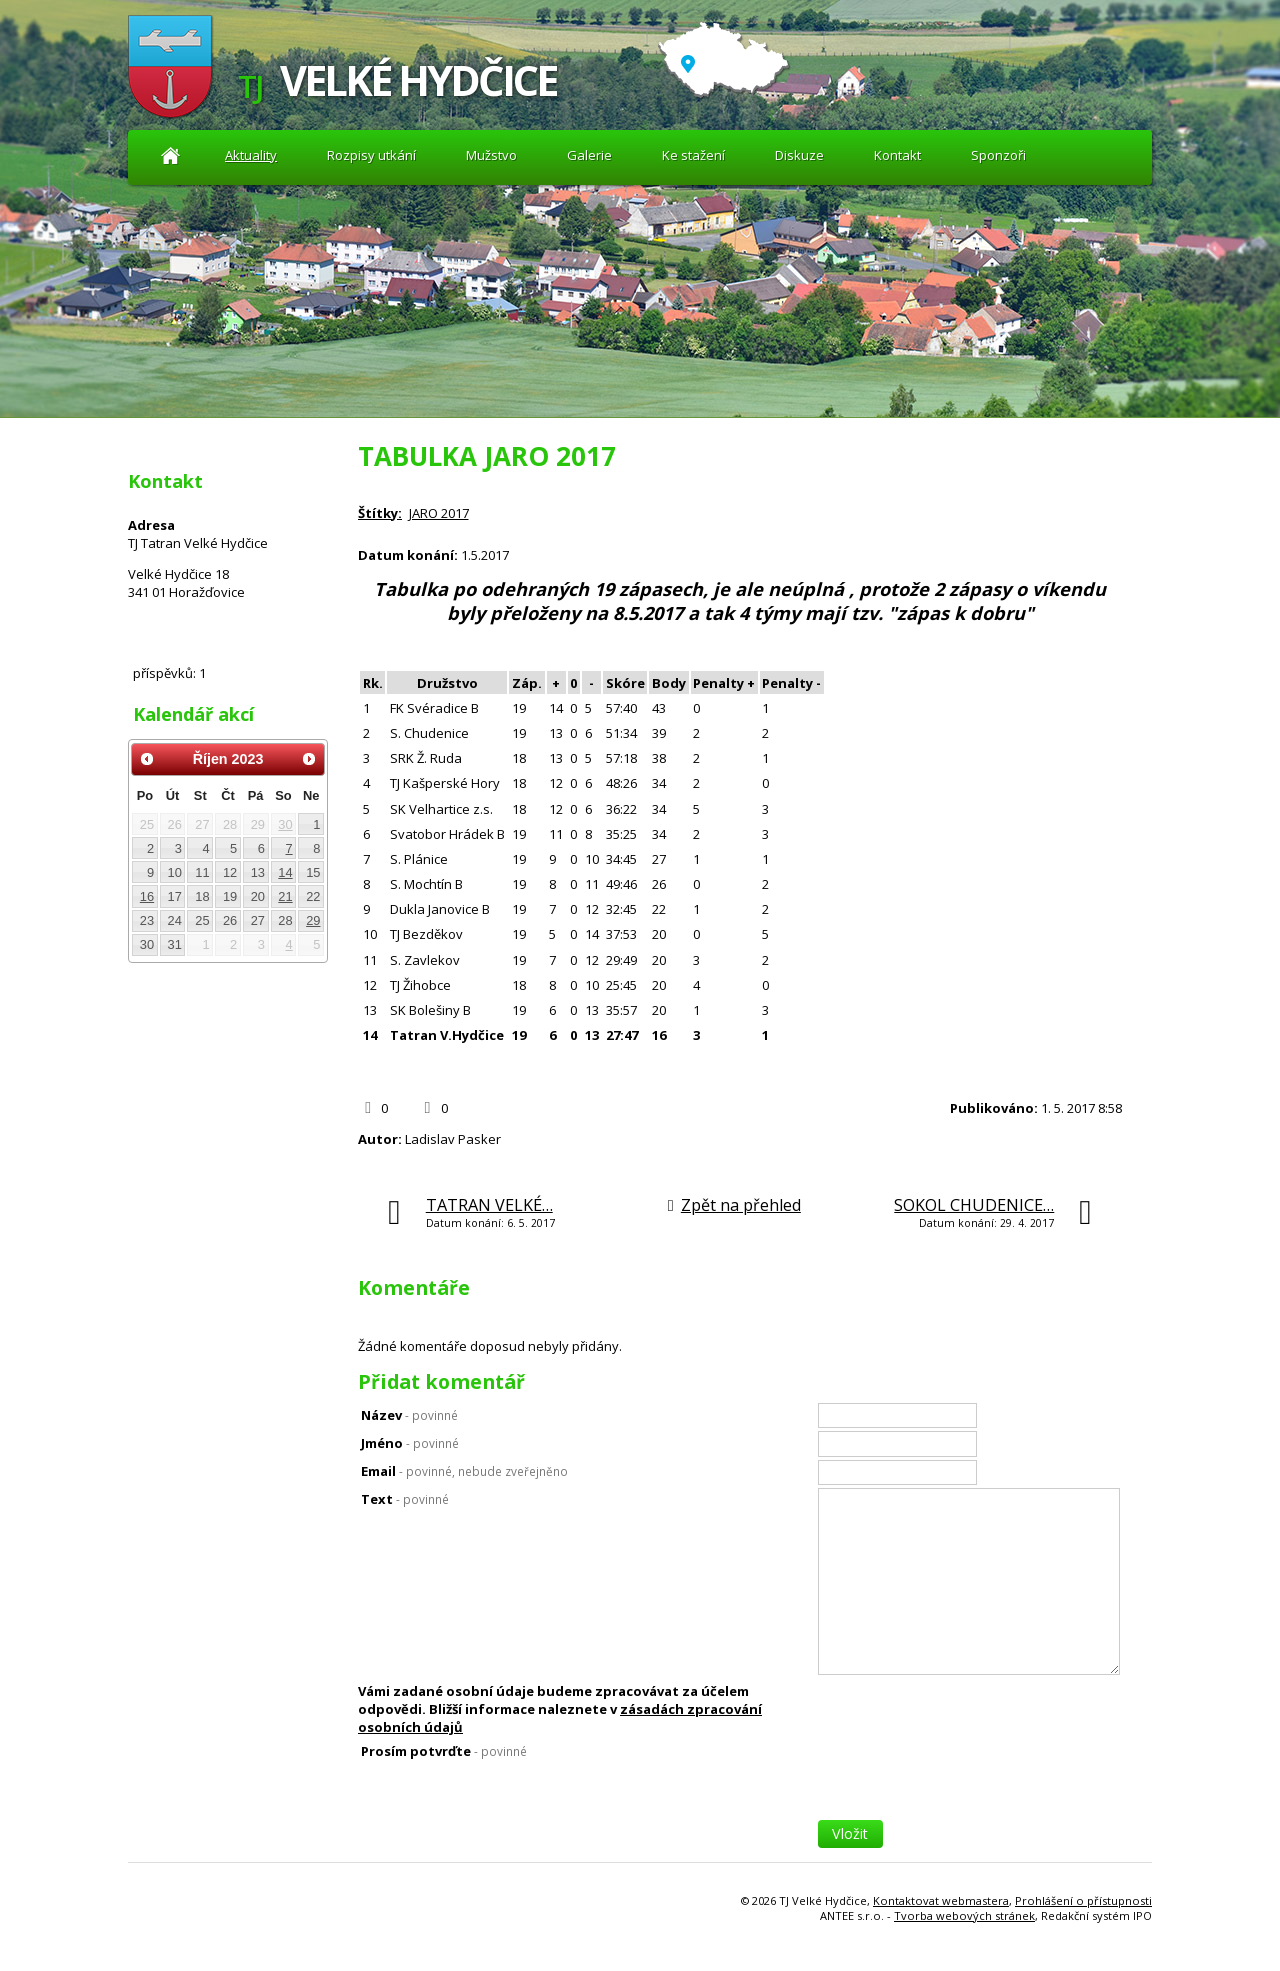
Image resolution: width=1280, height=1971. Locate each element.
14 (285, 872)
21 (285, 896)
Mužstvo (491, 155)
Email (464, 1471)
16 (147, 896)
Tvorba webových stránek (964, 1915)
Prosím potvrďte (444, 1751)
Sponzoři (998, 155)
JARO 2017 (439, 513)
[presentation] (970, 1781)
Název (409, 1415)
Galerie (589, 155)
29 (313, 920)
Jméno (410, 1443)
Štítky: (380, 513)
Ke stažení (693, 155)
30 (285, 824)
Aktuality (170, 155)
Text (405, 1499)
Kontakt (897, 155)
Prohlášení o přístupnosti (1083, 1900)
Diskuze (799, 155)
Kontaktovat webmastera (941, 1900)
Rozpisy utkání (371, 155)
